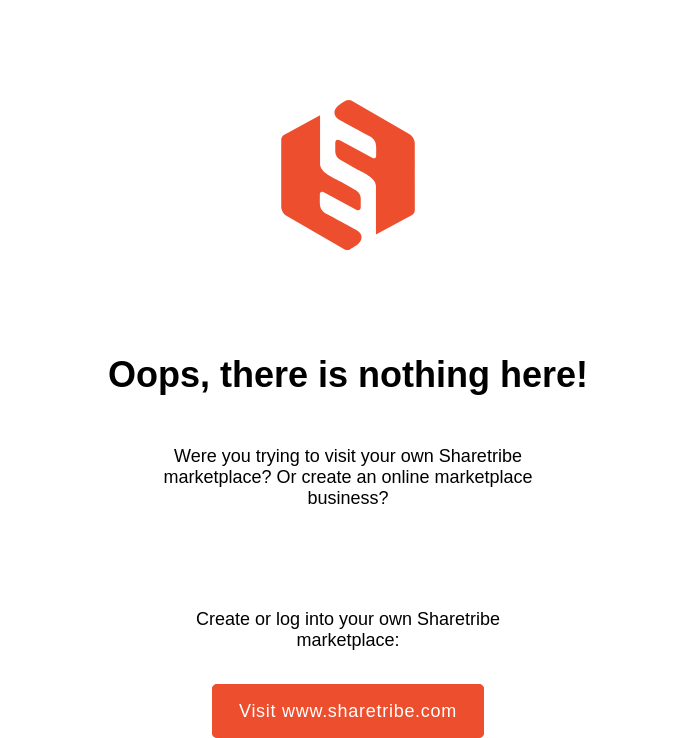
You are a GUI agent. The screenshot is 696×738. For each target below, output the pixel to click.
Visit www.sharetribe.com (348, 711)
